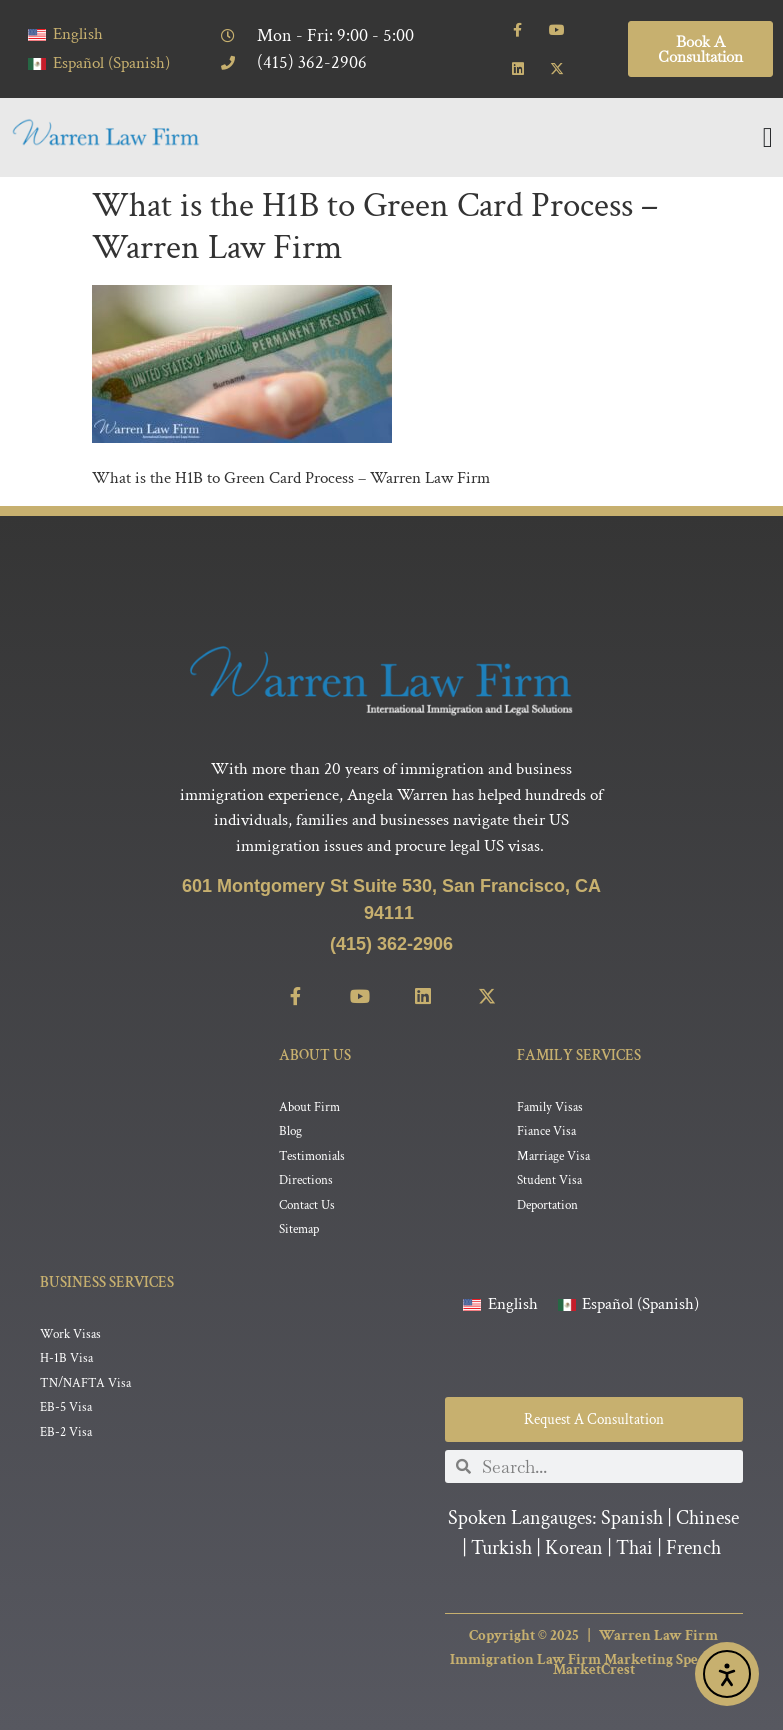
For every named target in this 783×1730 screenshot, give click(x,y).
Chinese (707, 1519)
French (693, 1549)
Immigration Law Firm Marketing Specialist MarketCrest (594, 1664)
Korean (574, 1549)
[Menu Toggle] (768, 138)
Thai (634, 1549)
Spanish (632, 1519)
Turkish (501, 1549)
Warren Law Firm (658, 1635)
